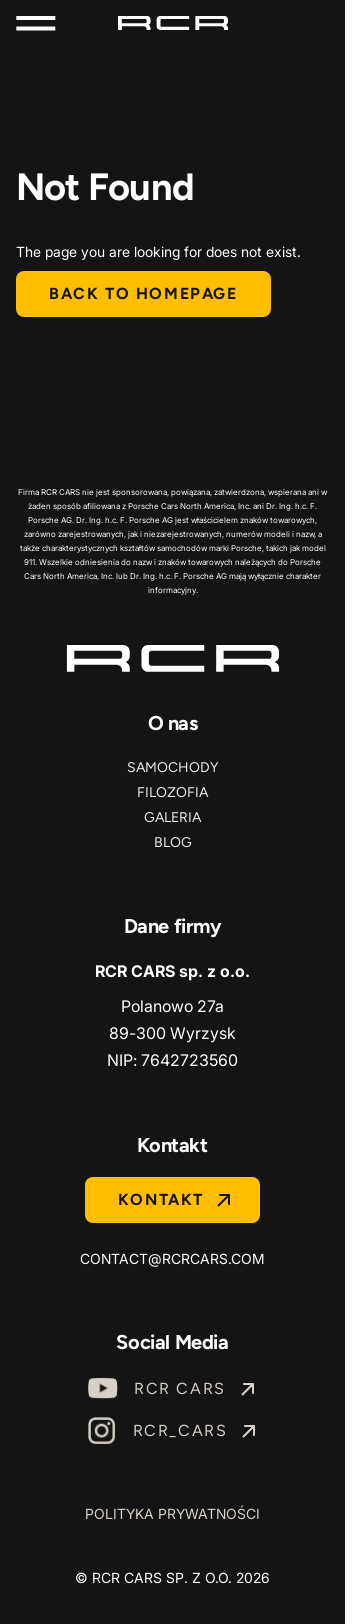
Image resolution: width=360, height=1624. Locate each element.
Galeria (172, 817)
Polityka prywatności (172, 1513)
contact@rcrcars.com (172, 1258)
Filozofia (172, 792)
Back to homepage (143, 293)
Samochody (172, 767)
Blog (173, 842)
